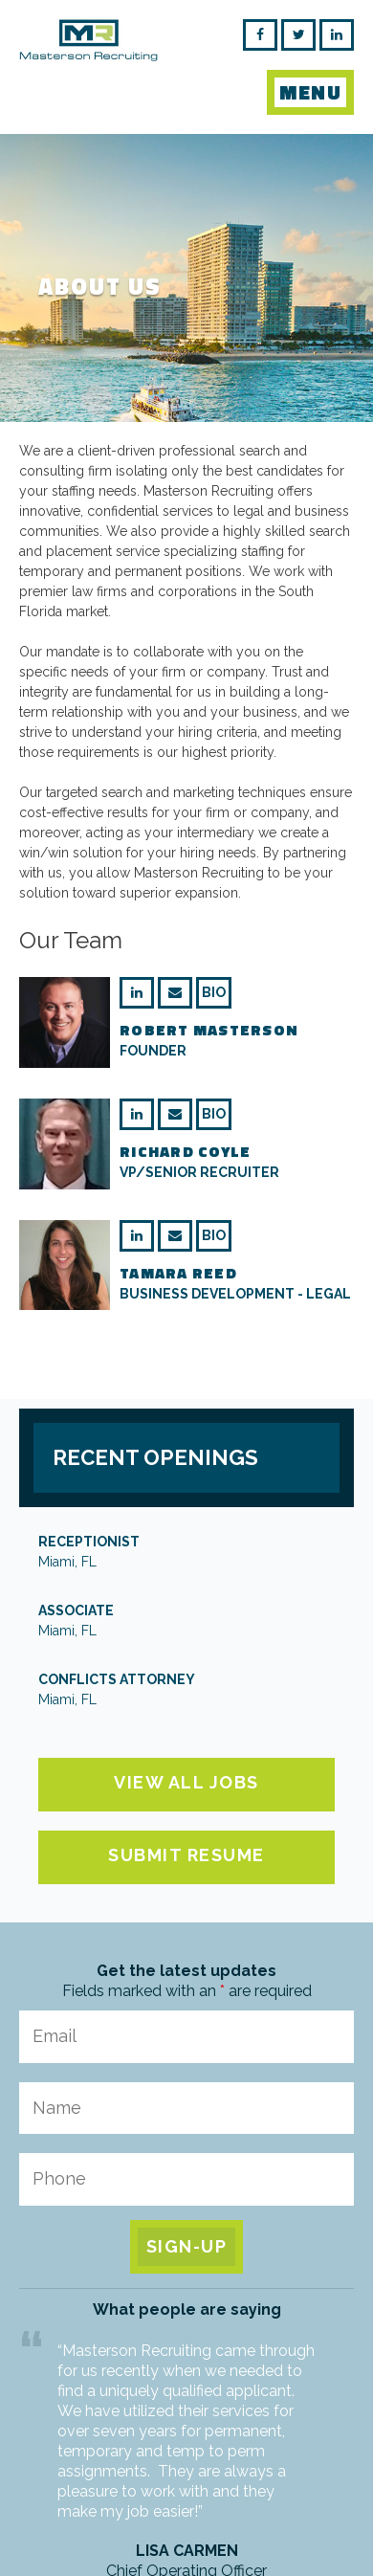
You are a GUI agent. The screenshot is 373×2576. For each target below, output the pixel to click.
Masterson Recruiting (88, 52)
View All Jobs (186, 1782)
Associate (186, 1622)
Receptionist (186, 1553)
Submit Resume (186, 1855)
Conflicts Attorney (186, 1691)
